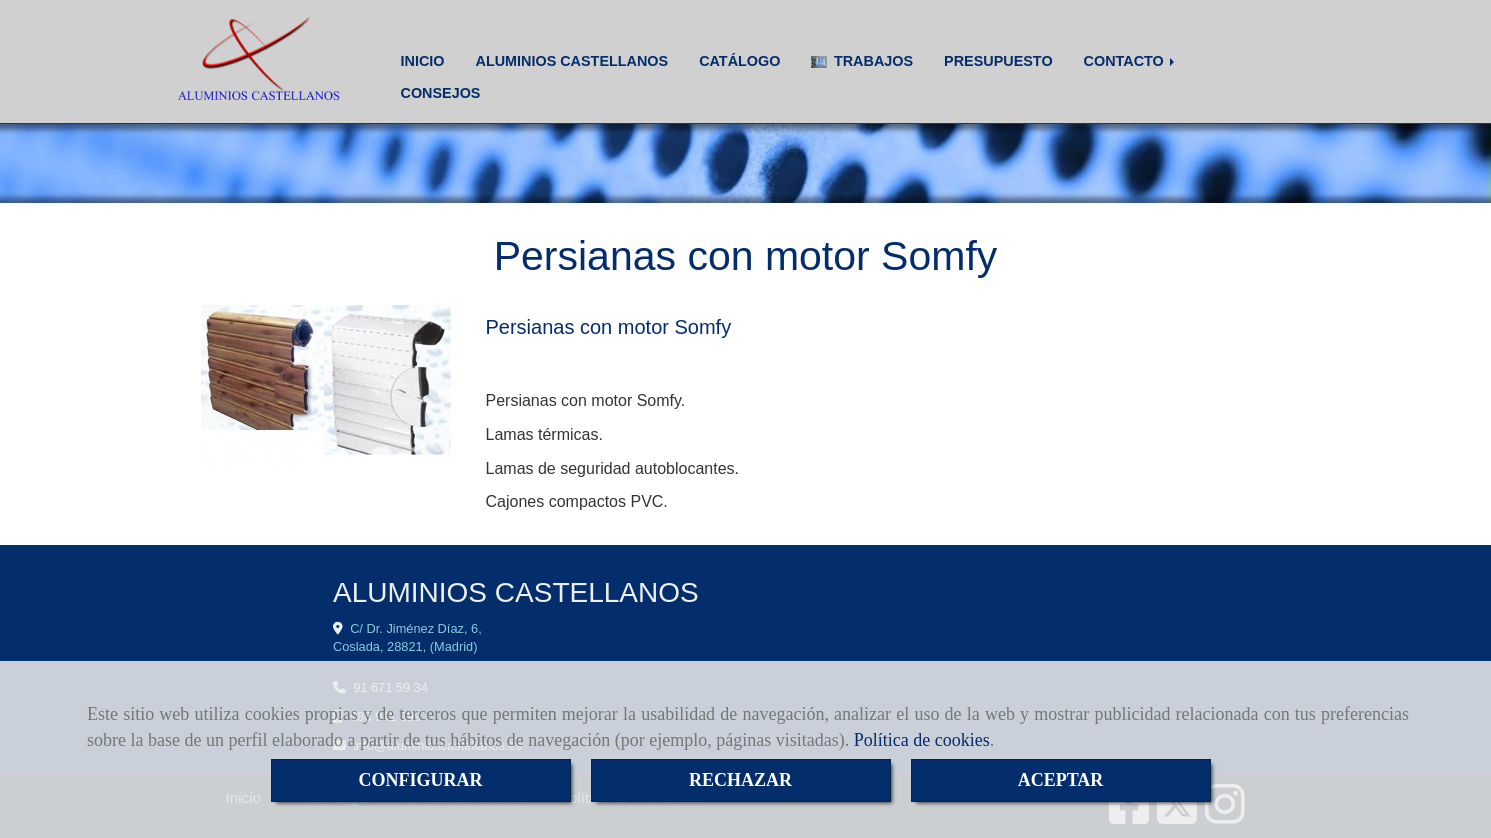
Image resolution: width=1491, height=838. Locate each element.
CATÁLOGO (739, 61)
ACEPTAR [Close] (1061, 780)
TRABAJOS (862, 61)
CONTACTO (1131, 61)
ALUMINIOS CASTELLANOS (571, 61)
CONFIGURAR (421, 780)
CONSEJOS (441, 93)
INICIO (423, 61)
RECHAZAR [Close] (740, 780)
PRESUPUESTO (998, 61)
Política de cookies (922, 740)
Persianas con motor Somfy (609, 327)
